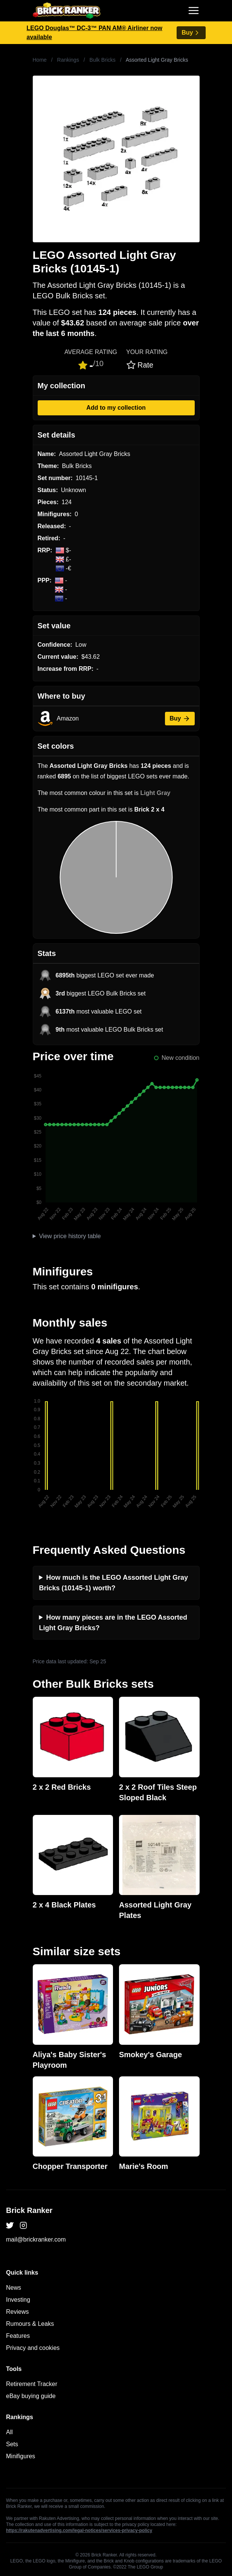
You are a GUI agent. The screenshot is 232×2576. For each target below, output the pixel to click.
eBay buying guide (31, 2396)
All (9, 2432)
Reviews (17, 2312)
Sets (12, 2444)
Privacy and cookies (33, 2348)
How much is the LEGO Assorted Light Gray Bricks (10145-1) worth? (113, 1583)
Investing (18, 2299)
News (13, 2287)
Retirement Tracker (31, 2384)
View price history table (70, 1236)
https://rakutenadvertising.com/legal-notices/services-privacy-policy (79, 2530)
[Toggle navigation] (194, 11)
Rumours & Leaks (30, 2324)
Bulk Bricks (103, 60)
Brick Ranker (29, 2210)
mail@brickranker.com (36, 2239)
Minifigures (20, 2456)
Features (18, 2336)
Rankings (68, 60)
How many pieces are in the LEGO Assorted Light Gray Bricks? (113, 1623)
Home (40, 60)
